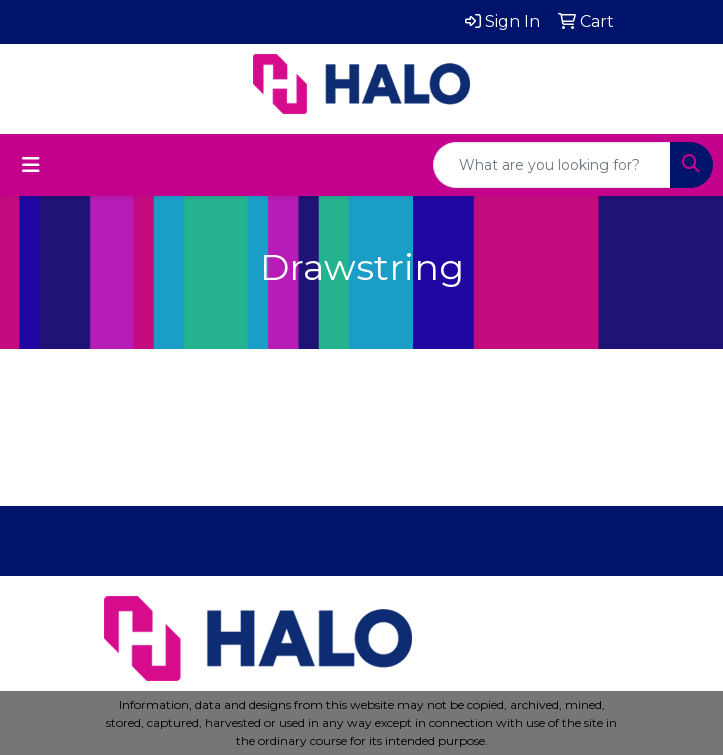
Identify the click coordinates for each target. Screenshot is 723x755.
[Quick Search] (552, 165)
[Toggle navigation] (31, 165)
